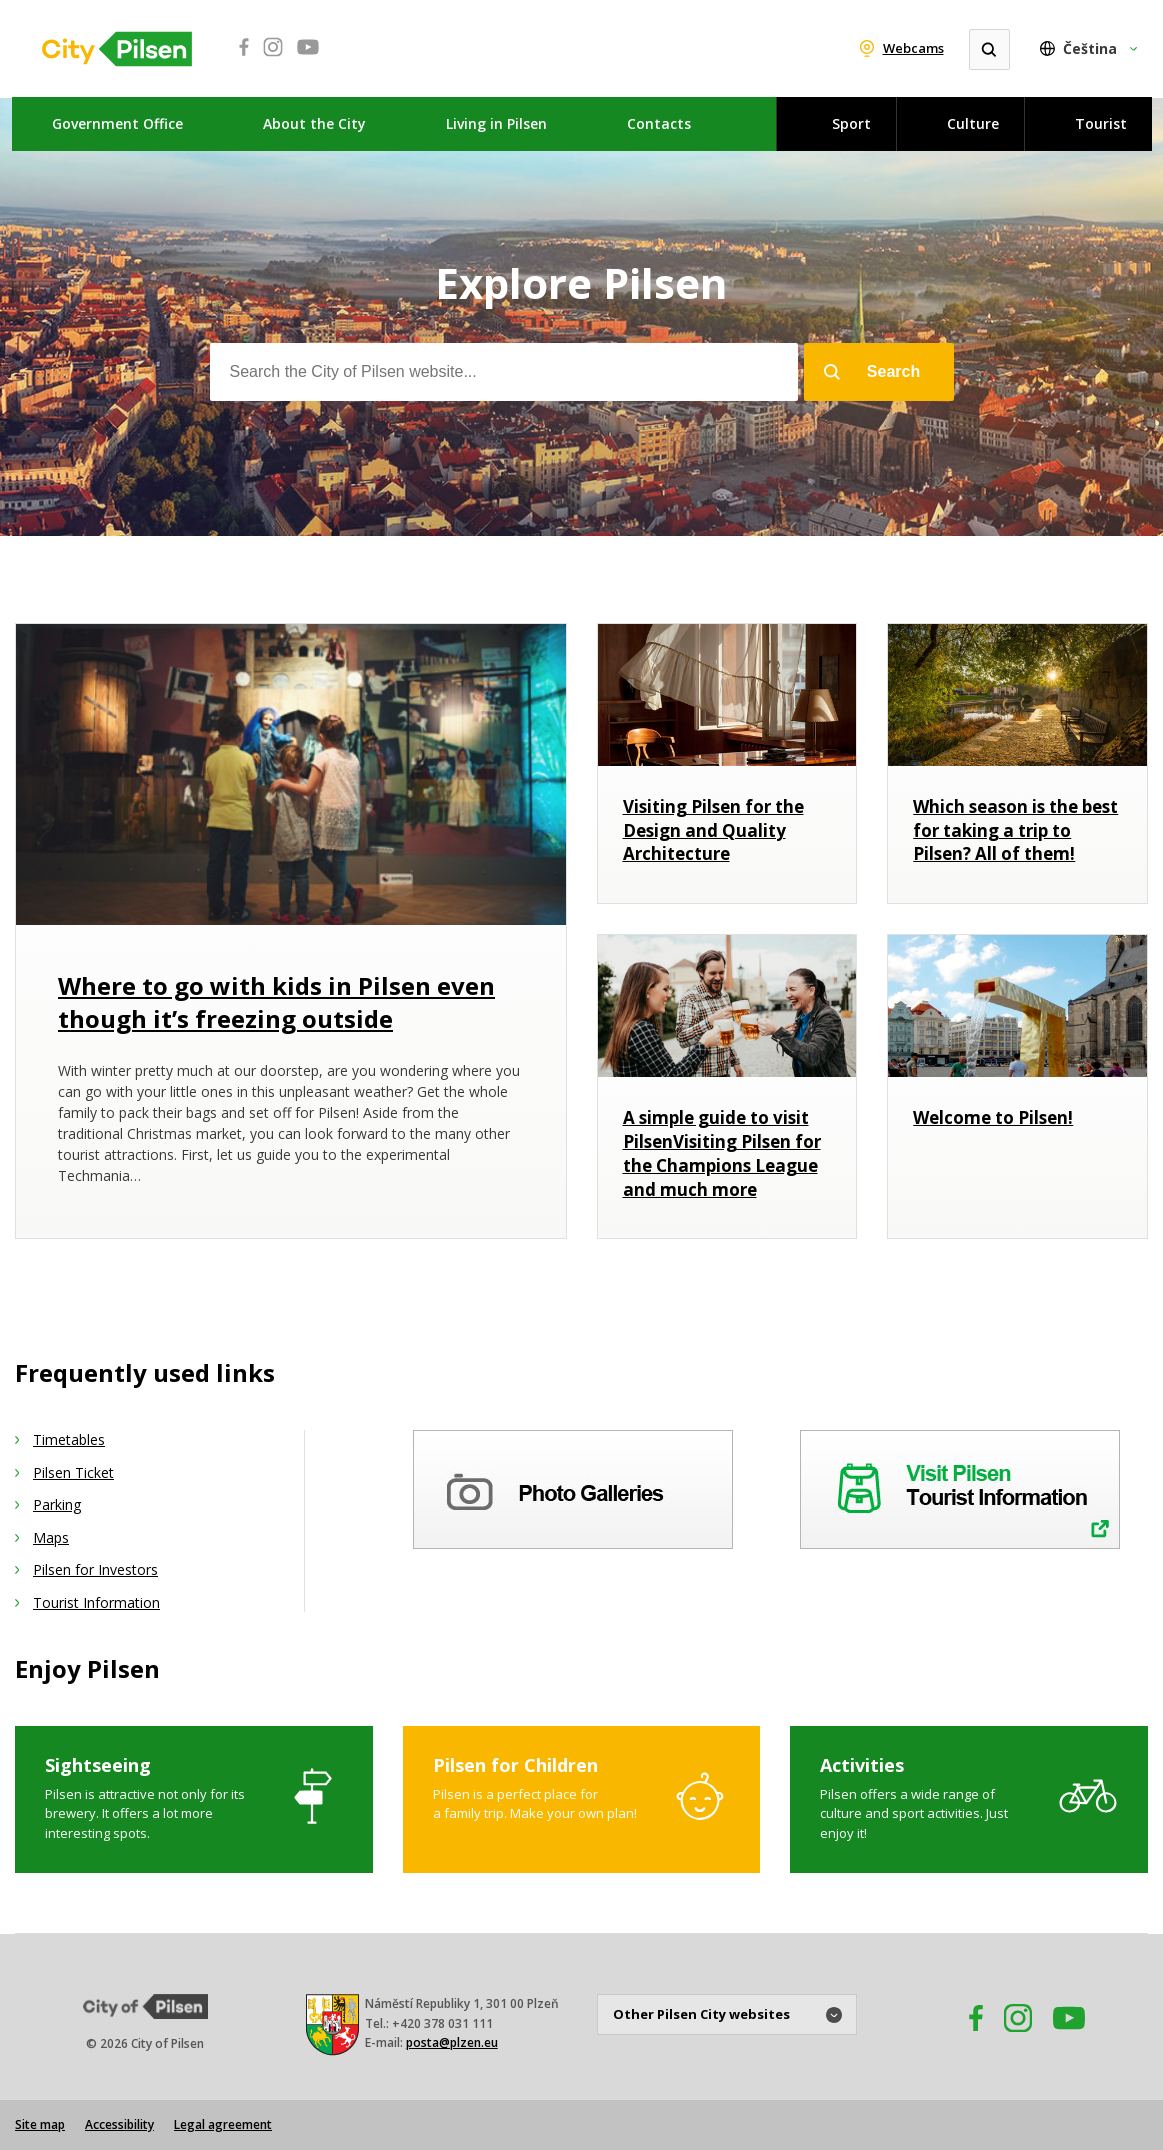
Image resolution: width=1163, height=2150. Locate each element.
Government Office (117, 123)
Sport (851, 123)
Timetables (69, 1439)
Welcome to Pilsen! (993, 1117)
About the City (314, 123)
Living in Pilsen (496, 123)
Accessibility (119, 2124)
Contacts (659, 123)
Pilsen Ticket (73, 1472)
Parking (57, 1504)
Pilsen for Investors (95, 1569)
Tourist (1101, 123)
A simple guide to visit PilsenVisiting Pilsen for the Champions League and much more (722, 1153)
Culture (973, 123)
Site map (40, 2124)
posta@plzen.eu (452, 2042)
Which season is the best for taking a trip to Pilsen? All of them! (1015, 830)
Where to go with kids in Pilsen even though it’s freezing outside (276, 1002)
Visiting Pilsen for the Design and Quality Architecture (713, 830)
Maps (51, 1537)
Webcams (913, 48)
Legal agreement (223, 2124)
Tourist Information (96, 1602)
